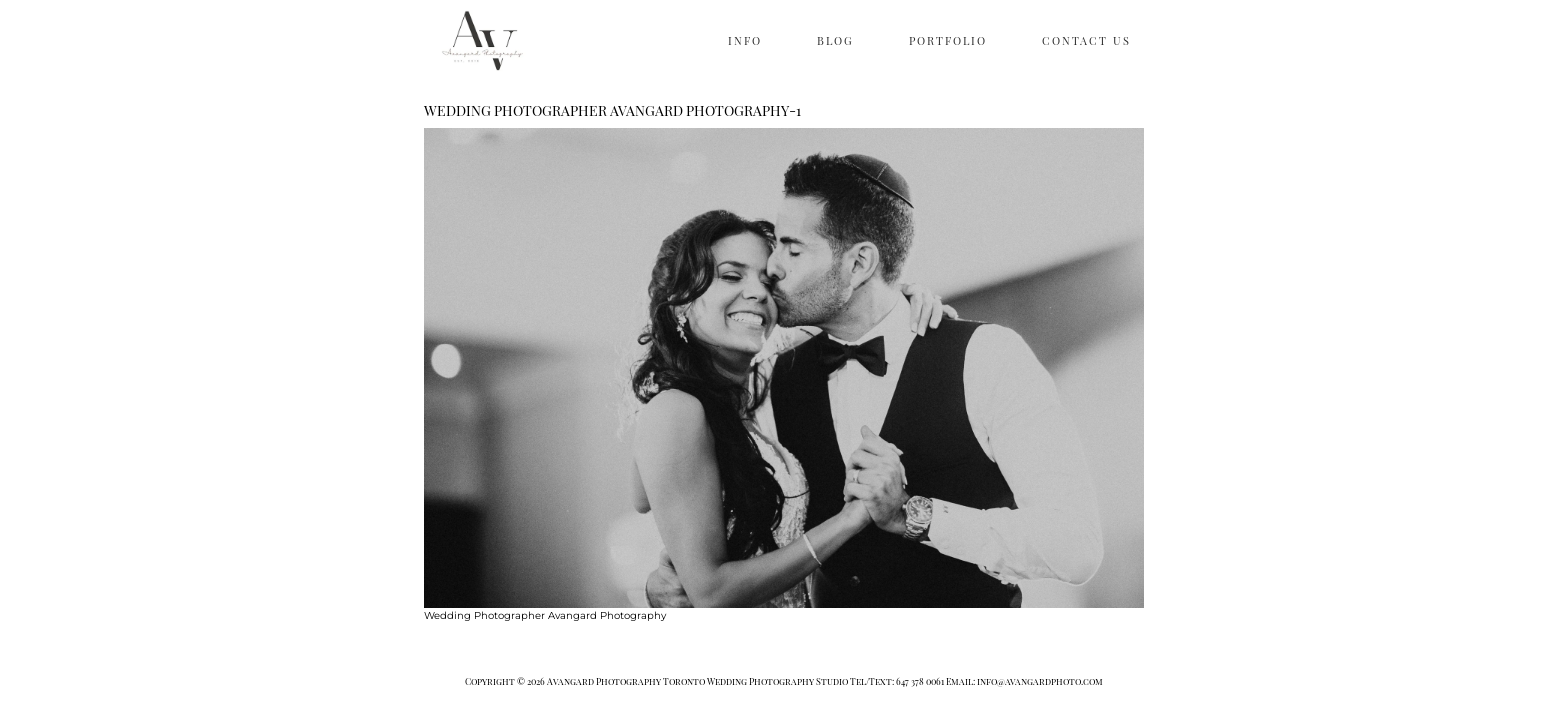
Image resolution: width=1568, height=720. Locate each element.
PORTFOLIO (948, 40)
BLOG (835, 40)
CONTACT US (1086, 40)
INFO (745, 40)
